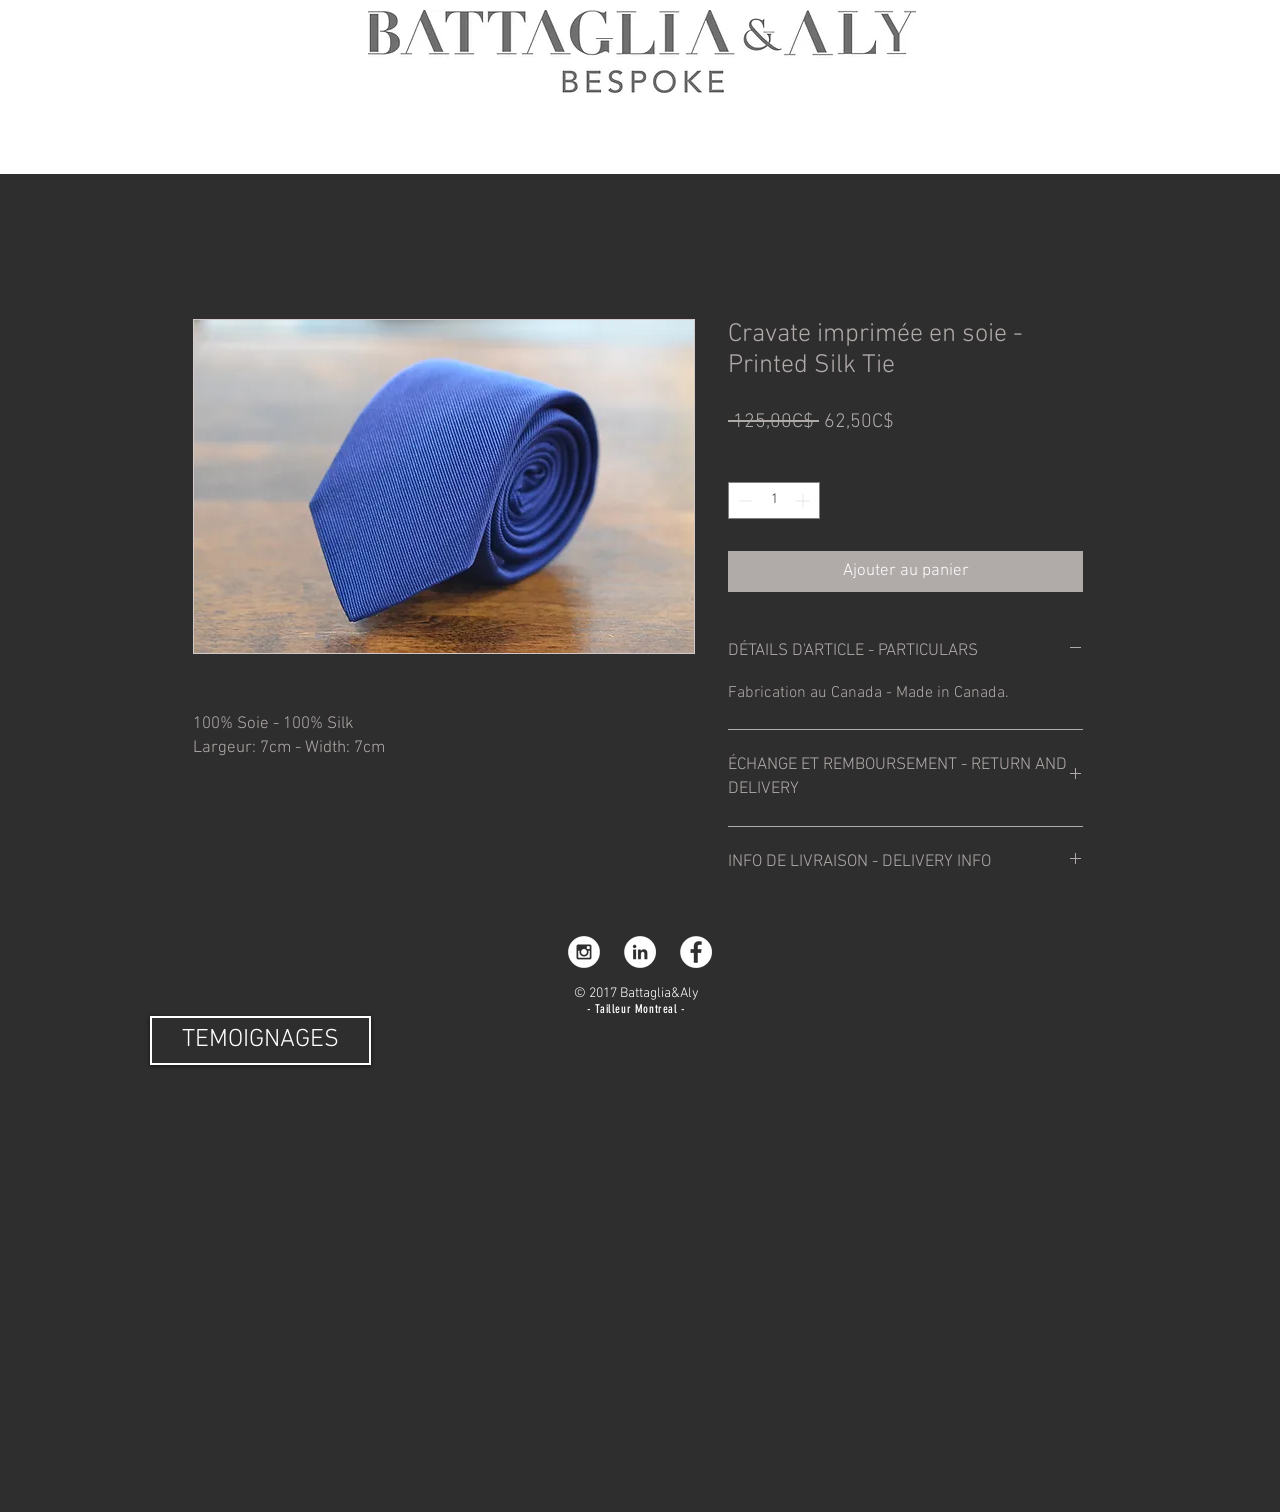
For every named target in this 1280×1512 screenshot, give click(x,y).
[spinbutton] (774, 500)
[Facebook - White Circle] (696, 952)
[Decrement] (743, 500)
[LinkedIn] (640, 952)
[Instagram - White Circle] (584, 952)
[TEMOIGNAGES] (260, 1040)
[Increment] (804, 500)
